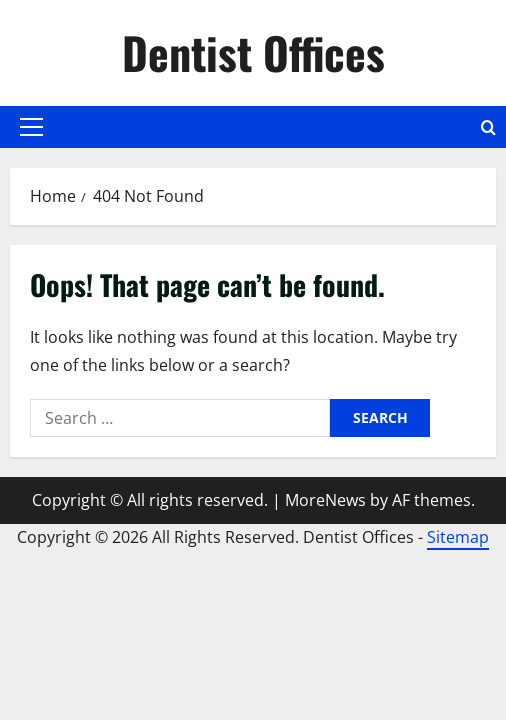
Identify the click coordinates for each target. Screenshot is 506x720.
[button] (31, 127)
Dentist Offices (253, 52)
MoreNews (325, 500)
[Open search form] (488, 127)
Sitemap (458, 537)
